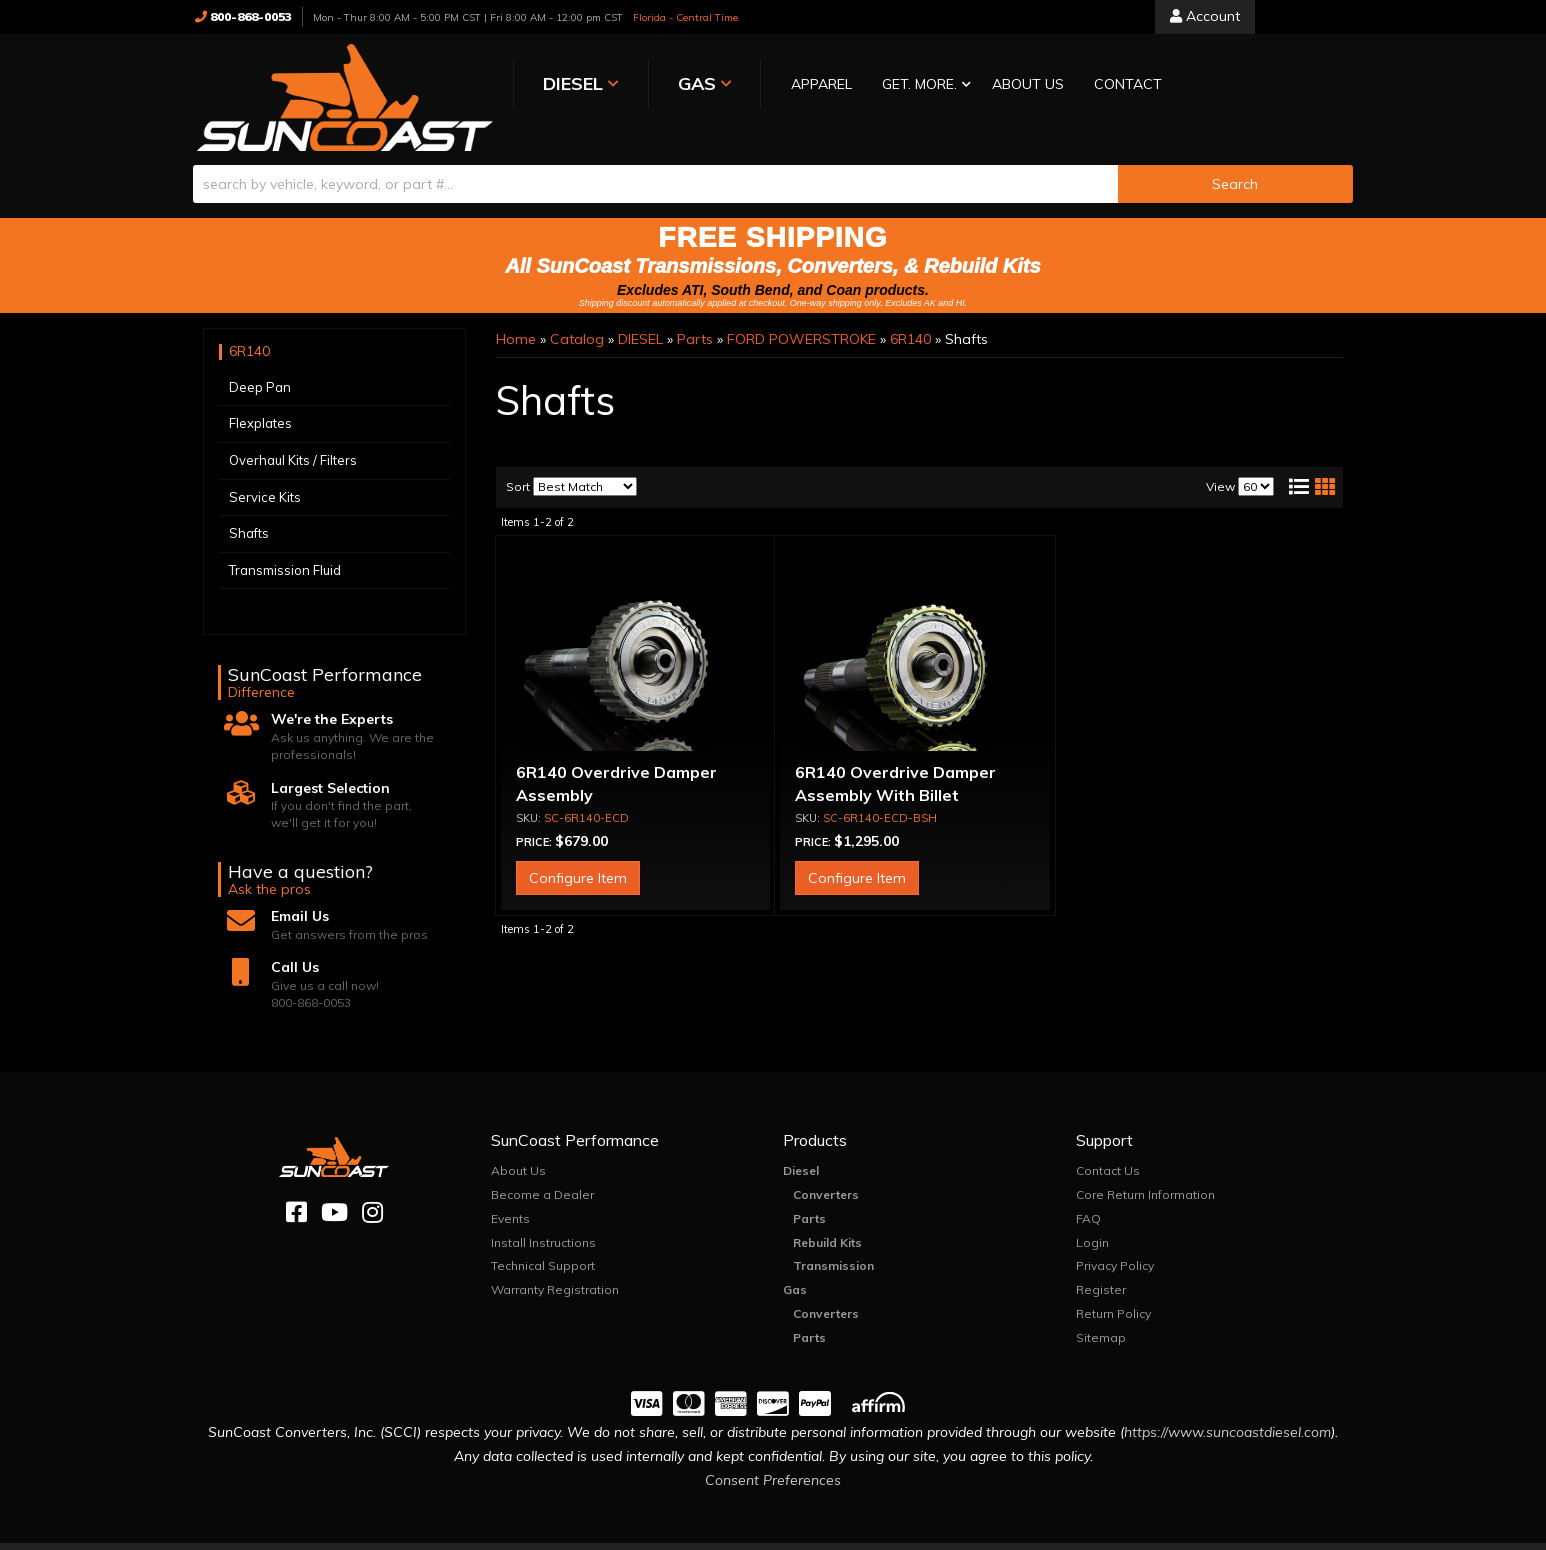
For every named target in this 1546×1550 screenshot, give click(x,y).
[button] (846, 85)
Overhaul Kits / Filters (293, 437)
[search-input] (655, 161)
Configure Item (578, 855)
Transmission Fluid (285, 547)
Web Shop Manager (973, 1534)
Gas (795, 1266)
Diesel (801, 1148)
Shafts (249, 510)
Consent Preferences (773, 1457)
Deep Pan (260, 364)
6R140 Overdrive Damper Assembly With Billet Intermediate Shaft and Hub (905, 772)
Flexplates (260, 401)
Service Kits (265, 474)
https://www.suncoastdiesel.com (1227, 1410)
